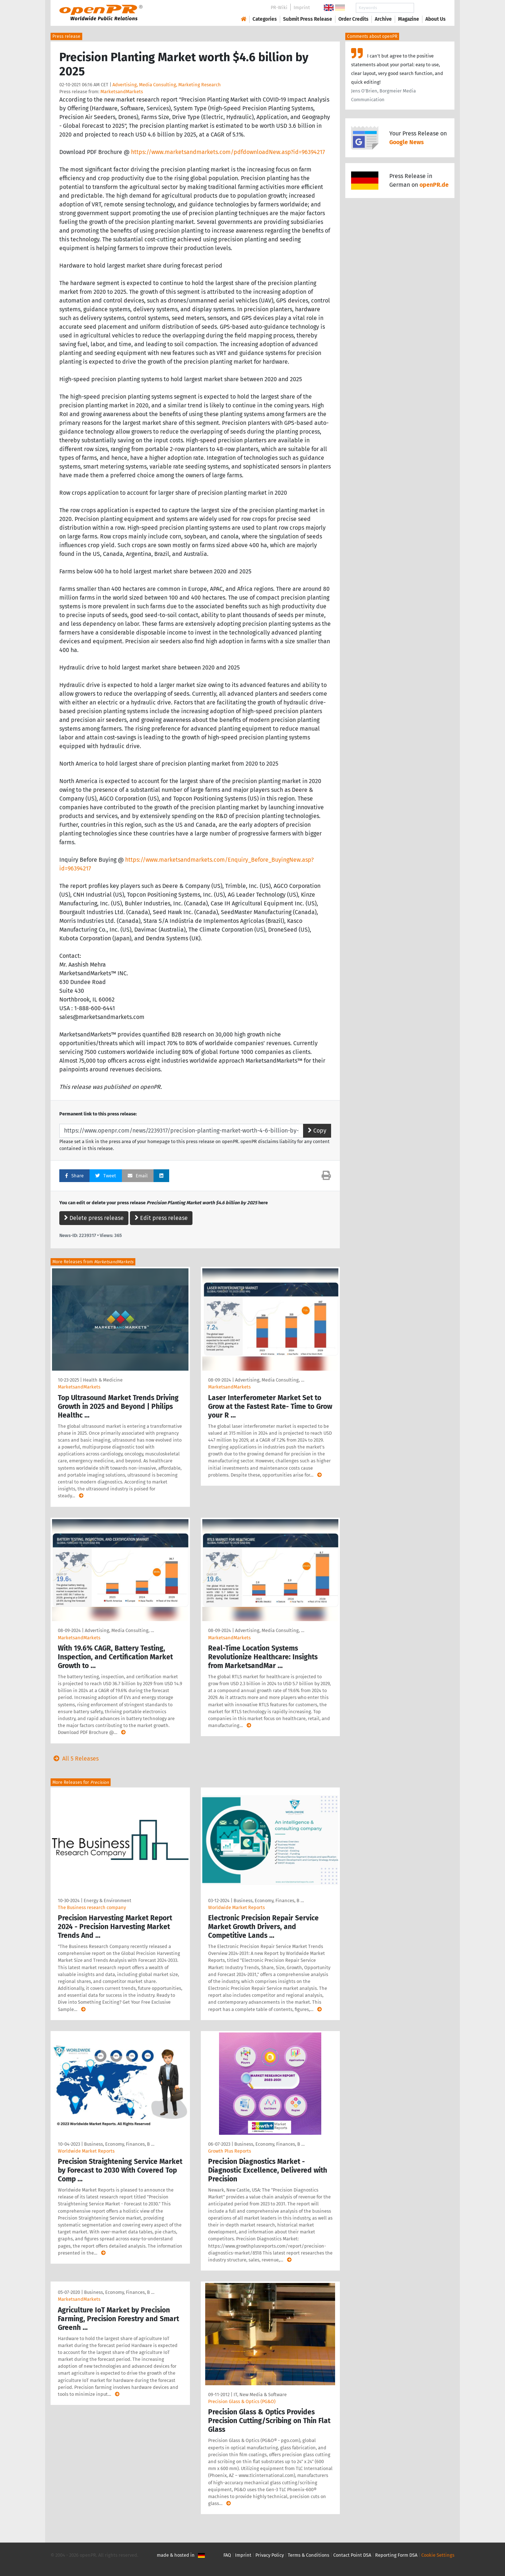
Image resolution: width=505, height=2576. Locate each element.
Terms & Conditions (308, 2555)
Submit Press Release (307, 19)
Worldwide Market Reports (236, 1907)
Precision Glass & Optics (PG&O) (241, 2401)
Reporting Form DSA (396, 2555)
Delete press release (94, 1217)
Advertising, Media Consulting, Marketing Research (166, 84)
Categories (264, 19)
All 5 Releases (75, 1758)
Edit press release (161, 1217)
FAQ (227, 2555)
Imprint (302, 7)
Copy (317, 1130)
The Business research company (92, 1907)
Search (429, 8)
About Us (435, 19)
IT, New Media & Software (260, 2394)
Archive (383, 19)
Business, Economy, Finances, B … (269, 1900)
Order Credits (353, 19)
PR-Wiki (279, 7)
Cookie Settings (437, 2555)
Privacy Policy (269, 2555)
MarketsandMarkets (121, 91)
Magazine (408, 19)
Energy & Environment (107, 1900)
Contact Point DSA (352, 2555)
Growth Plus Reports (229, 2151)
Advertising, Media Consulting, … (269, 1380)
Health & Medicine (103, 1380)
